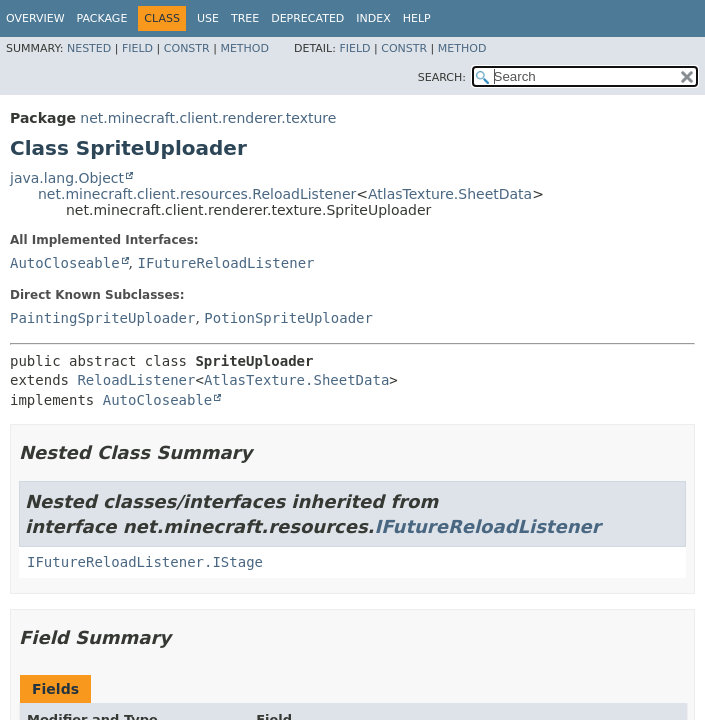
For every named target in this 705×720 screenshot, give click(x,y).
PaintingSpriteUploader (102, 318)
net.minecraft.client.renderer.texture (208, 118)
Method (244, 48)
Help (417, 18)
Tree (245, 18)
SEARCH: (442, 77)
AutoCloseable (65, 263)
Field (137, 48)
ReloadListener (136, 380)
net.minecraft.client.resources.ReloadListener (197, 194)
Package (102, 18)
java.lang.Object (67, 178)
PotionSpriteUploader (288, 318)
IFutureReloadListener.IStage (145, 562)
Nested (89, 48)
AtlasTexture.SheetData (450, 194)
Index (373, 18)
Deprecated (307, 18)
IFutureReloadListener (225, 263)
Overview (35, 18)
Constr (187, 48)
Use (208, 18)
